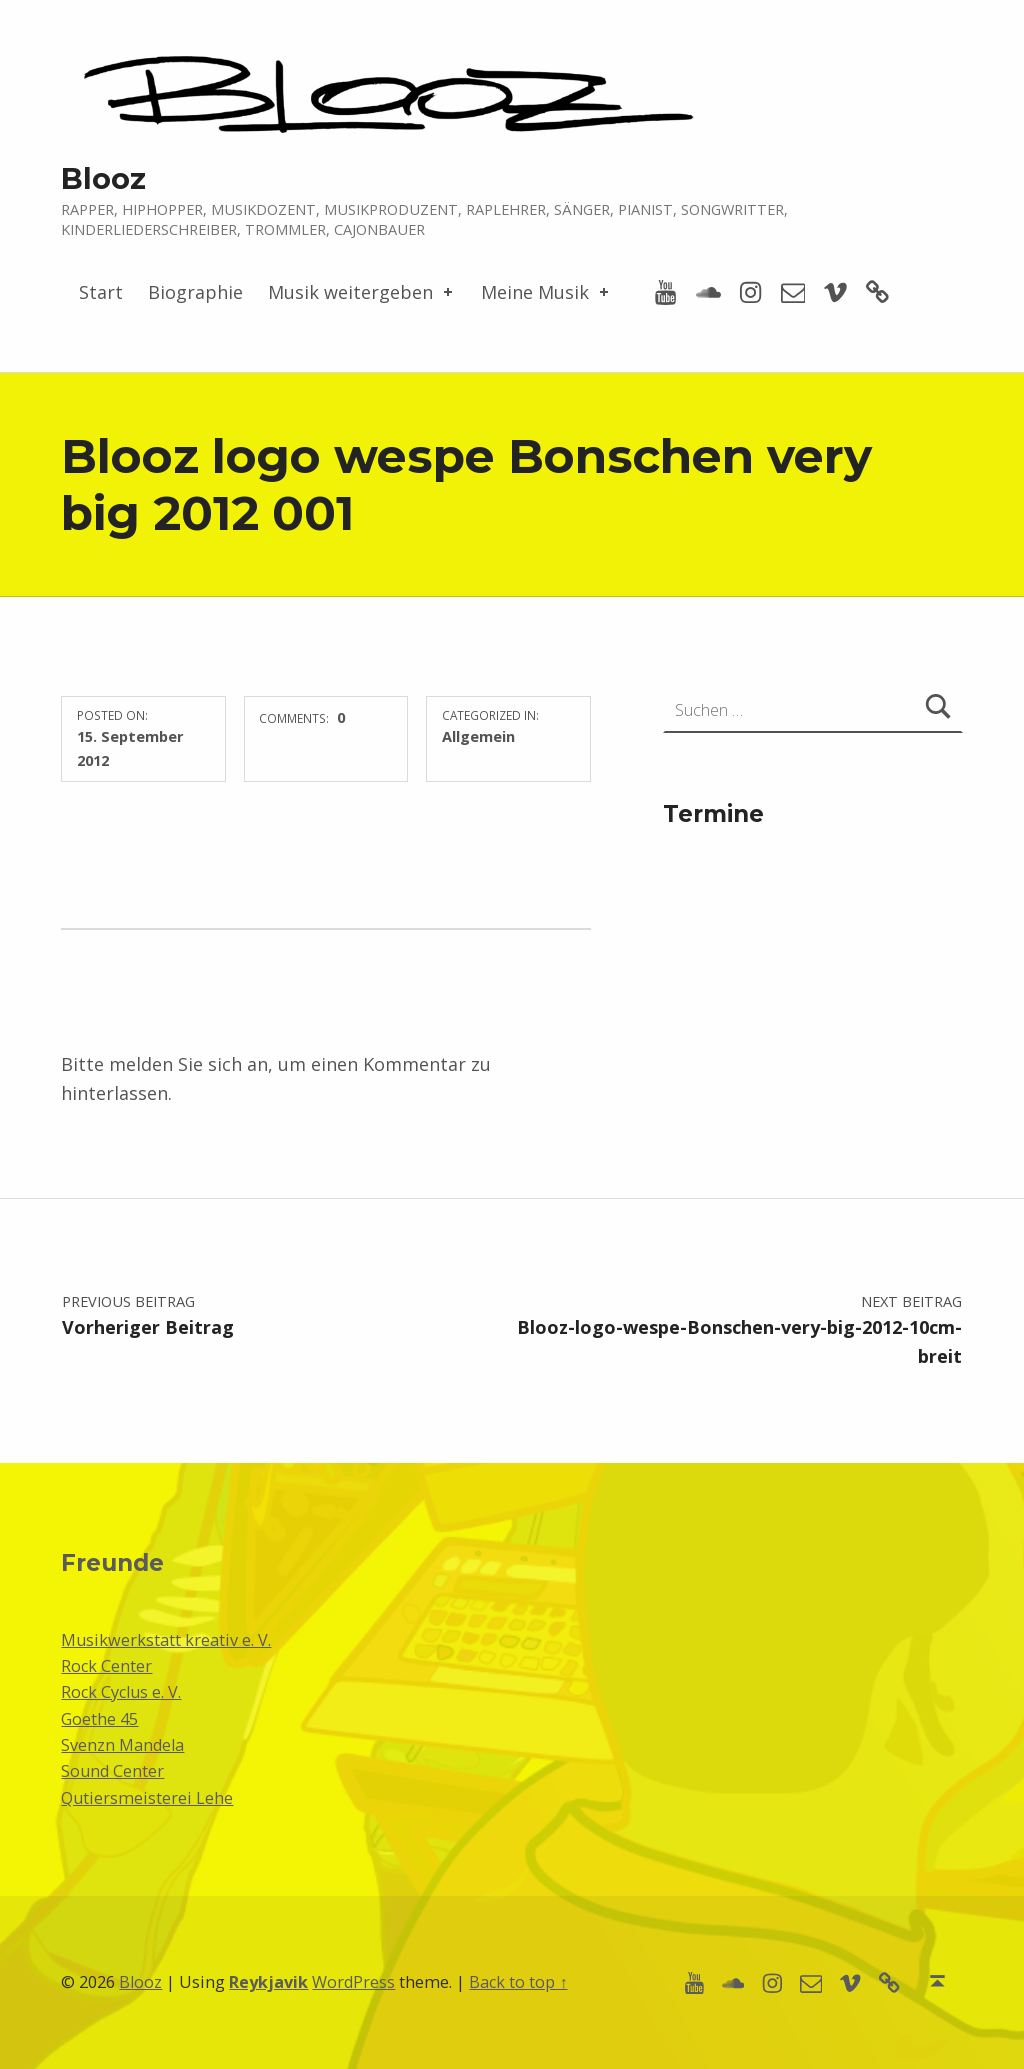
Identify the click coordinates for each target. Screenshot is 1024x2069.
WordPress (353, 1982)
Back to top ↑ (518, 1982)
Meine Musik (546, 292)
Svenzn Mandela (122, 1745)
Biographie (195, 292)
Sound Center (112, 1771)
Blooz (103, 178)
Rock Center (106, 1666)
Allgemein (478, 736)
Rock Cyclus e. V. (121, 1692)
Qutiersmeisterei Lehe (147, 1798)
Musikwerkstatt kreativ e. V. (166, 1640)
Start (101, 292)
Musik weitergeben (362, 292)
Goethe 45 (99, 1719)
